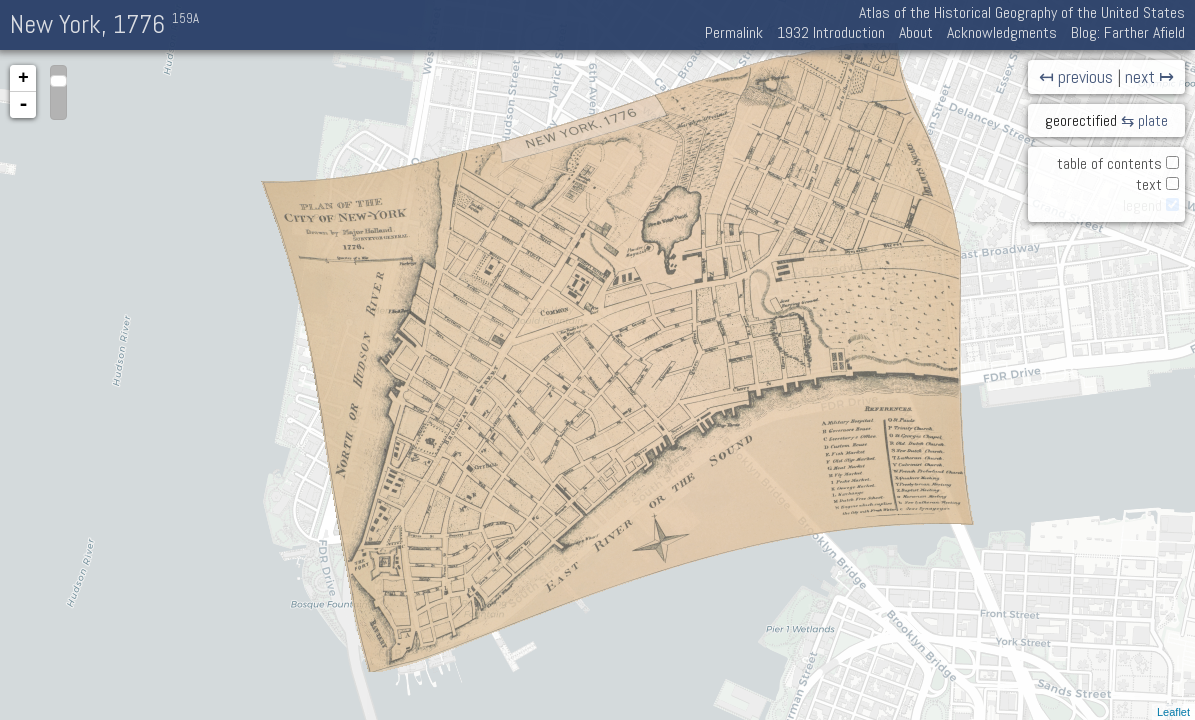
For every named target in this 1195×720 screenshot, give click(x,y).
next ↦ (1149, 77)
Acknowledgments (1002, 32)
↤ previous (1076, 77)
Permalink (734, 32)
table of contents (1109, 163)
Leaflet (1173, 712)
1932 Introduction (831, 32)
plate (1153, 120)
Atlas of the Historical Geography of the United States (1022, 12)
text (1149, 184)
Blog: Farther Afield (1128, 32)
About (916, 32)
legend (1142, 205)
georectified (1081, 120)
